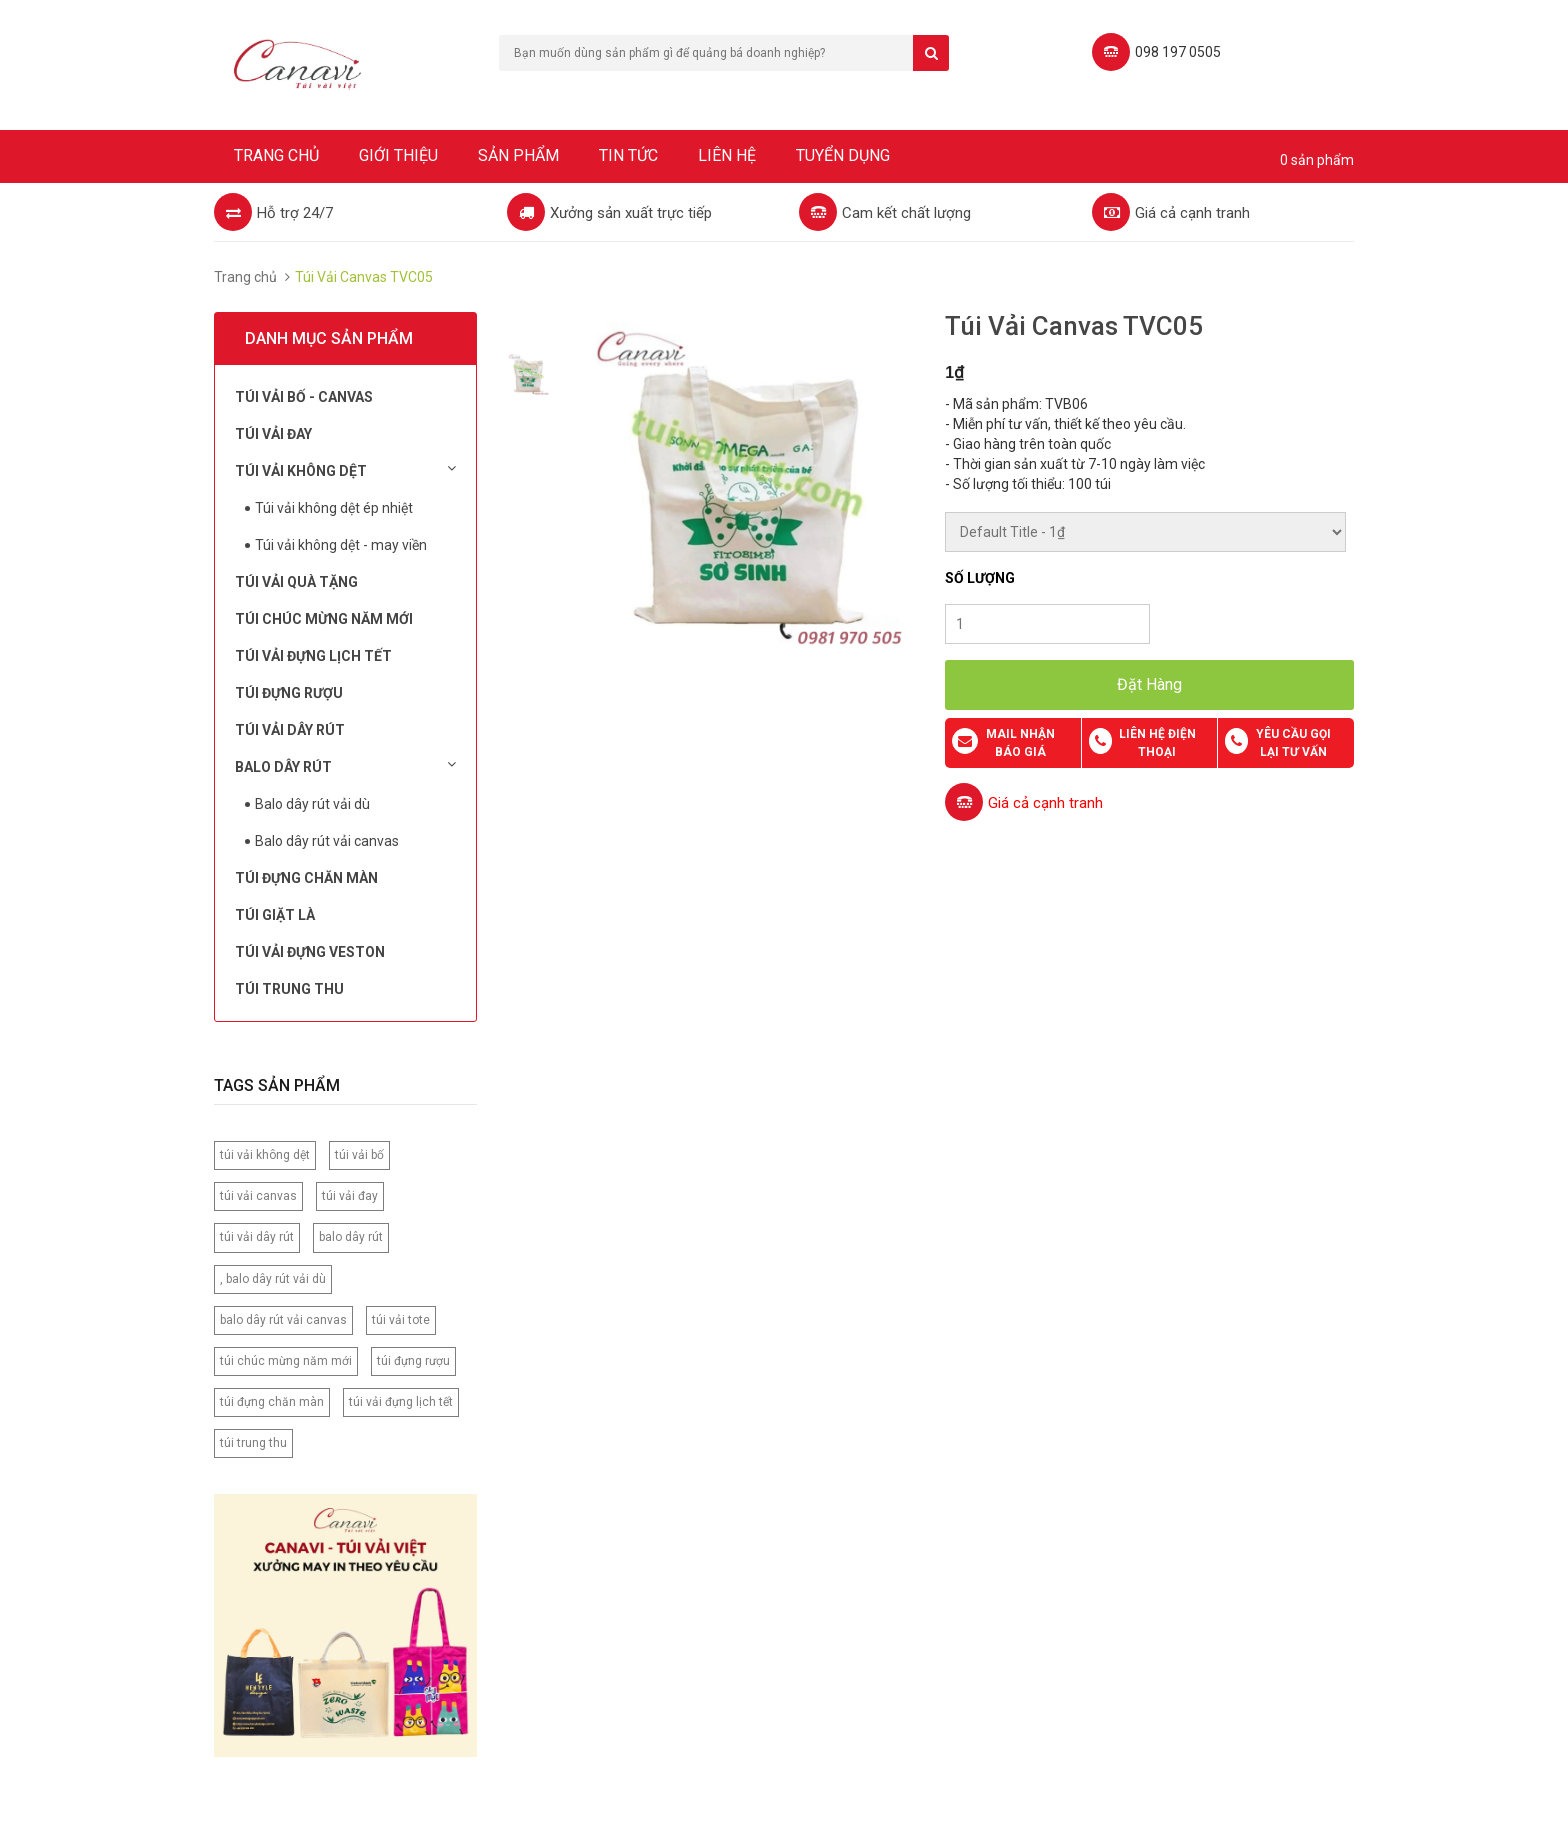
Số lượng (980, 578)
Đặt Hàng (1149, 684)
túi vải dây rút (257, 1237)
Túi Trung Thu (289, 989)
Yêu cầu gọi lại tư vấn (1293, 742)
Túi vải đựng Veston (310, 952)
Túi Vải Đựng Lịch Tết (313, 656)
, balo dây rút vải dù (273, 1279)
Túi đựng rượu (289, 693)
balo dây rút (351, 1237)
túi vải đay (350, 1196)
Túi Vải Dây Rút (290, 730)
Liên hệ (727, 155)
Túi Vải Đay (273, 434)
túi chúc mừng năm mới (286, 1361)
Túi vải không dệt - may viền (341, 545)
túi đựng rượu (413, 1361)
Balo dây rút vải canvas (327, 841)
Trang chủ (276, 155)
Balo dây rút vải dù (312, 804)
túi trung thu (253, 1443)
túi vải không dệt (265, 1155)
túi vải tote (401, 1320)
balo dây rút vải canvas (283, 1320)
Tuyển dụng (843, 155)
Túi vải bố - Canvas (304, 397)
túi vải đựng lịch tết (401, 1402)
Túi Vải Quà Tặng (296, 582)
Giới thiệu (398, 155)
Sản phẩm (518, 155)
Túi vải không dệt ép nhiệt (334, 508)
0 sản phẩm (1317, 160)
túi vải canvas (258, 1196)
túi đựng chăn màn (272, 1402)
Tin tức (628, 155)
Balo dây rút (345, 766)
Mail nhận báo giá (1020, 742)
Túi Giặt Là (275, 915)
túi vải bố (359, 1155)
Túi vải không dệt (345, 470)
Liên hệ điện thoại (1157, 742)
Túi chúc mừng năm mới (324, 619)
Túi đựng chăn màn (306, 878)
